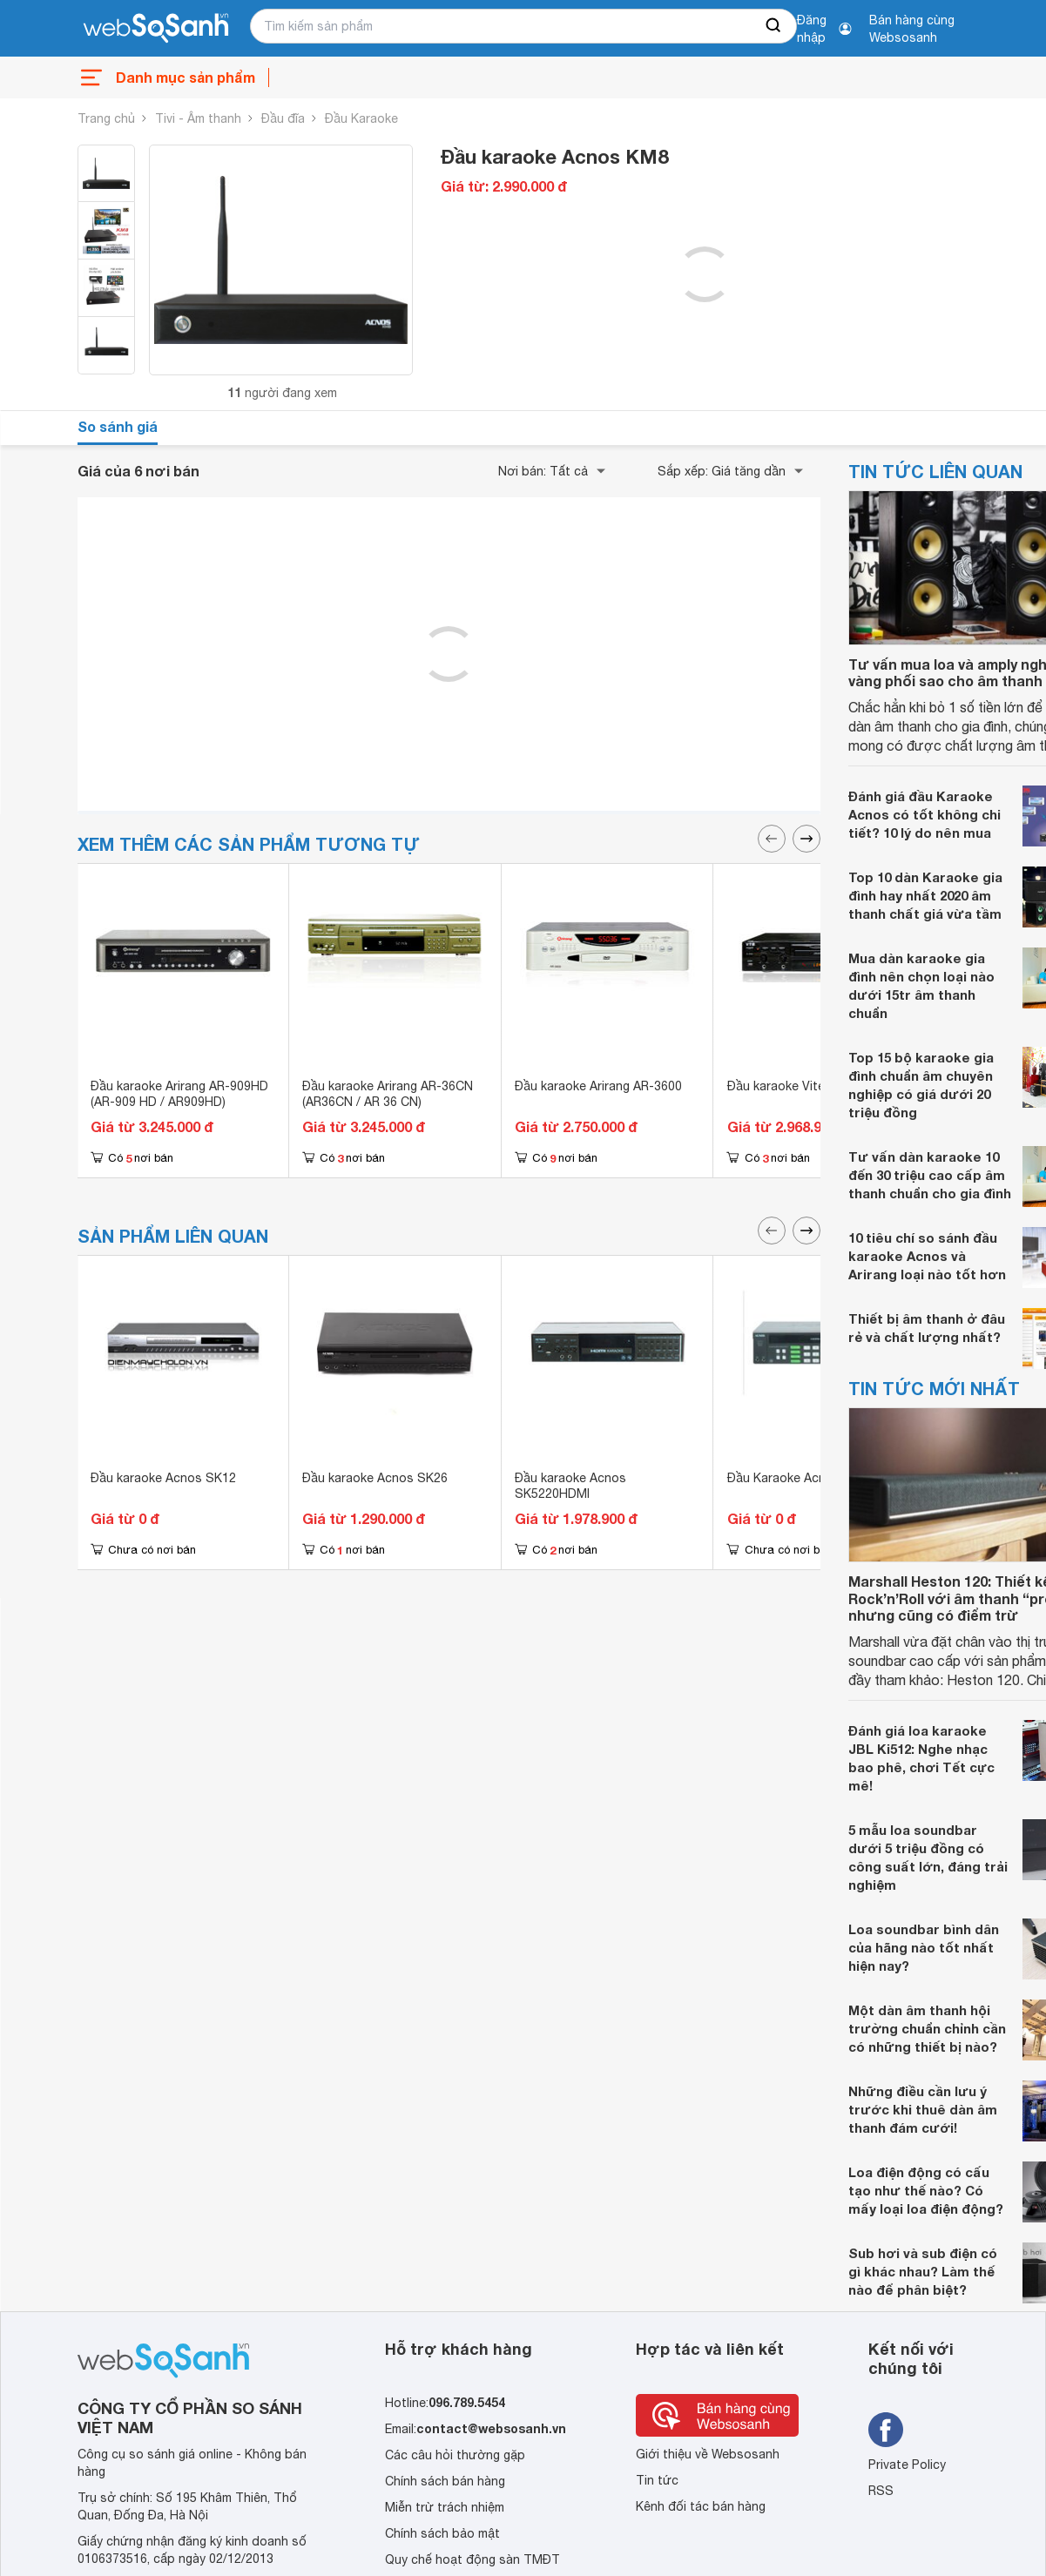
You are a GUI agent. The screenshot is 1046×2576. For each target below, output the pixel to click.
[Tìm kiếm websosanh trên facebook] (885, 2429)
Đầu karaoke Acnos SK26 (375, 1478)
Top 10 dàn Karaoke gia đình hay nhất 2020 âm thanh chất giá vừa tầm (925, 895)
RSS (881, 2491)
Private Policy (907, 2464)
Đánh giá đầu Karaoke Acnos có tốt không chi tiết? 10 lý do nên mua (924, 814)
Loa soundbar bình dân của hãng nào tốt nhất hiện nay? (923, 1947)
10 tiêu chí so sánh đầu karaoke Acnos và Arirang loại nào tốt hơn (927, 1256)
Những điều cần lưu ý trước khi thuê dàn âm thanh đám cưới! (922, 2109)
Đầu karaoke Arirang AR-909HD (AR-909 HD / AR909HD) (179, 1094)
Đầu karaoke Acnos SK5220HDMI (570, 1485)
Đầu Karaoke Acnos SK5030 (807, 1478)
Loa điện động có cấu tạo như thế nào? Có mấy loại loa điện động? (925, 2190)
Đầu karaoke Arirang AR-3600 (598, 1086)
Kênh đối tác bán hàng (701, 2506)
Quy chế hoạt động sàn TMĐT (472, 2559)
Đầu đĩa (283, 118)
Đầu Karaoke (361, 118)
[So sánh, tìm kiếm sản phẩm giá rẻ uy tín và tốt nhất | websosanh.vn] (156, 29)
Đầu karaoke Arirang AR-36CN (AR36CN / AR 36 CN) (387, 1094)
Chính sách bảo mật (442, 2533)
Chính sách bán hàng (445, 2481)
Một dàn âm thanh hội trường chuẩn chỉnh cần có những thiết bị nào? (927, 2028)
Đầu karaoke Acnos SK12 (163, 1478)
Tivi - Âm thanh (198, 118)
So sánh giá (118, 426)
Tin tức (657, 2480)
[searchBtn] (774, 26)
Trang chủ (106, 118)
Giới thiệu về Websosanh (707, 2454)
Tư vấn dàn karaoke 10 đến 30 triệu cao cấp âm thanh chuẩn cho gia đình (929, 1175)
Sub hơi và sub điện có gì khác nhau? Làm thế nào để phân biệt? (922, 2271)
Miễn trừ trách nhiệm (444, 2507)
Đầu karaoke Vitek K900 (795, 1086)
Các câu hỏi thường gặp (455, 2455)
